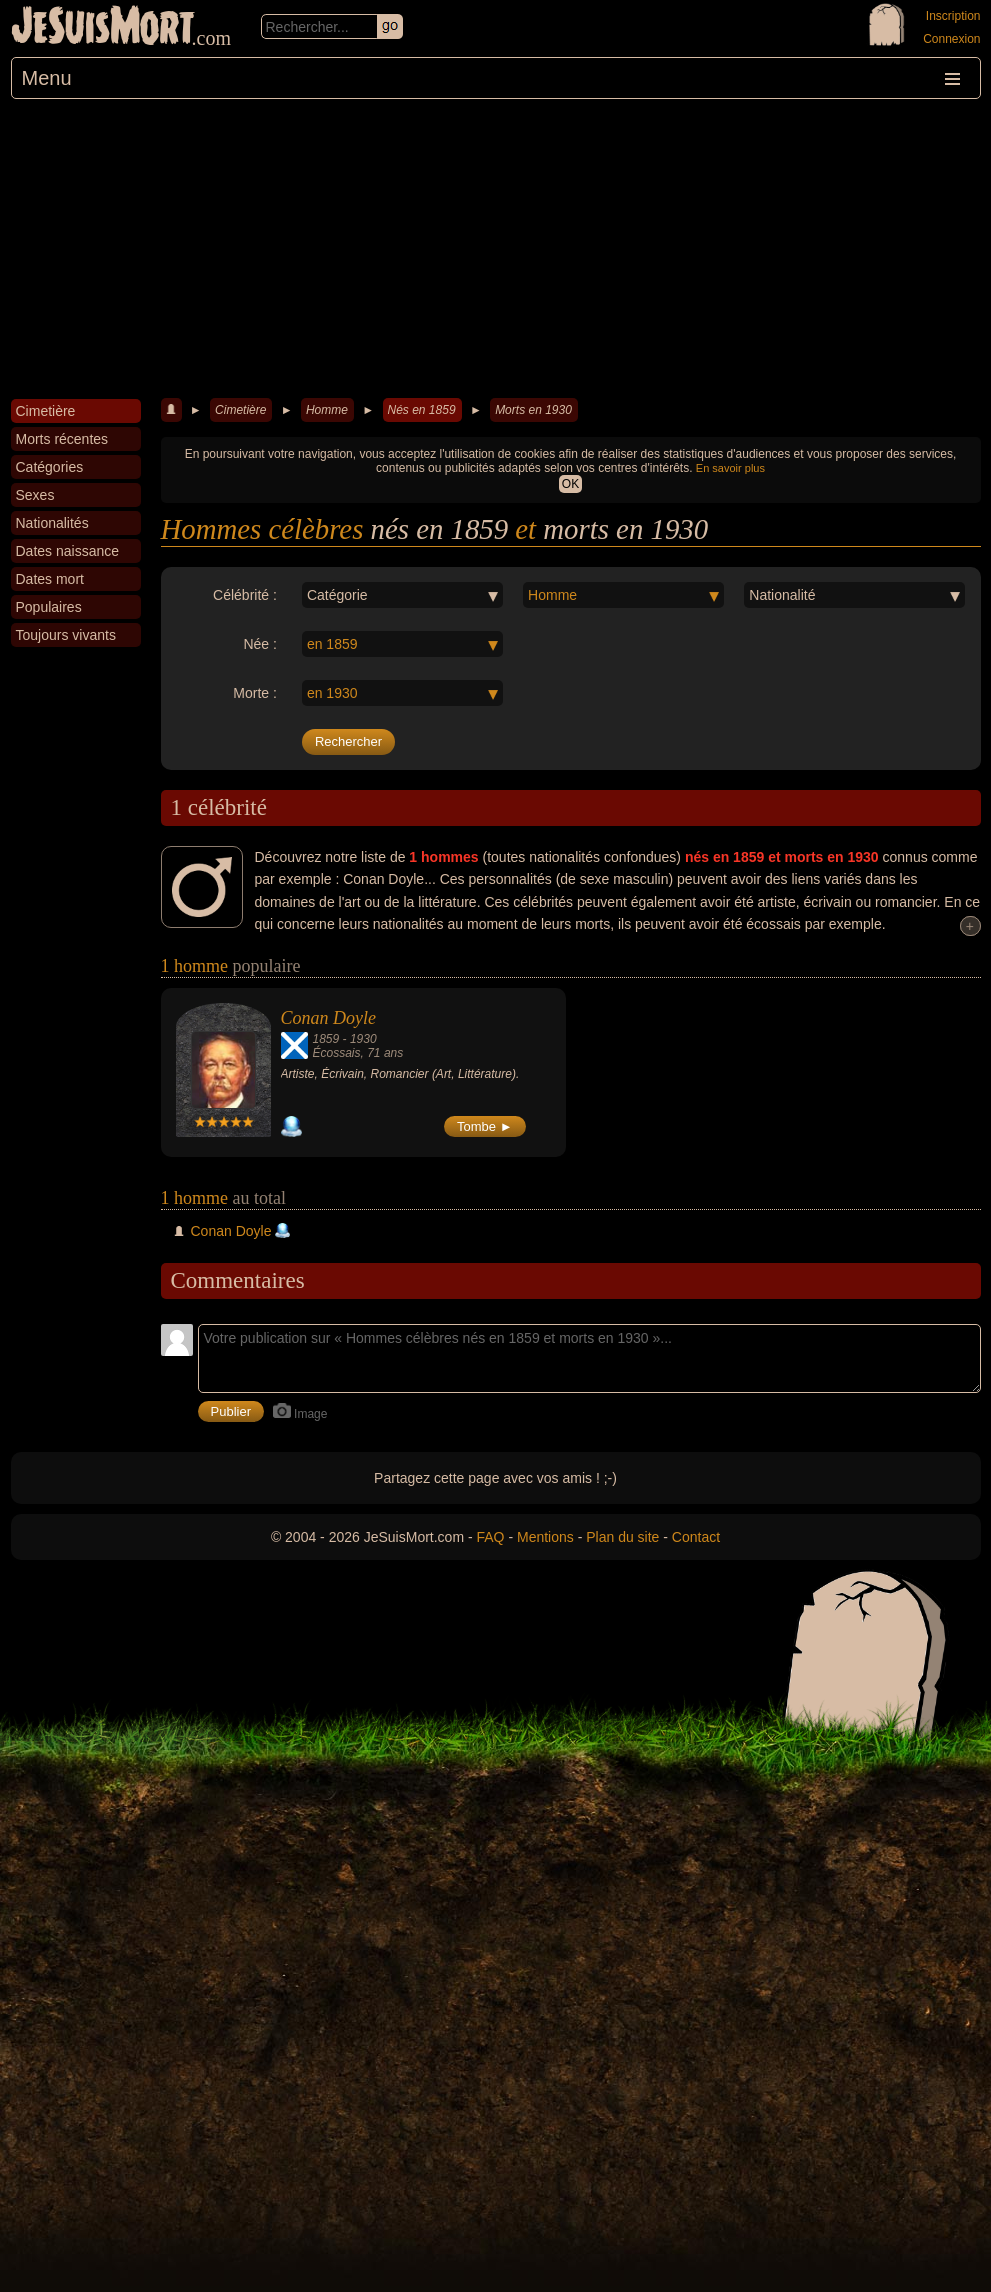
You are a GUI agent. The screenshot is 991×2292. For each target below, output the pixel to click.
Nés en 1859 (422, 410)
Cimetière (240, 410)
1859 (326, 1039)
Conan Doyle (328, 1018)
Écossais (337, 1053)
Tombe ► (485, 1126)
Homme (327, 410)
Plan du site (622, 1537)
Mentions (545, 1537)
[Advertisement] (496, 249)
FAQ (491, 1537)
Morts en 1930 (533, 410)
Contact (696, 1537)
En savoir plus (730, 468)
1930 (363, 1039)
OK (570, 484)
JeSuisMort (103, 28)
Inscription (953, 16)
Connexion (951, 39)
